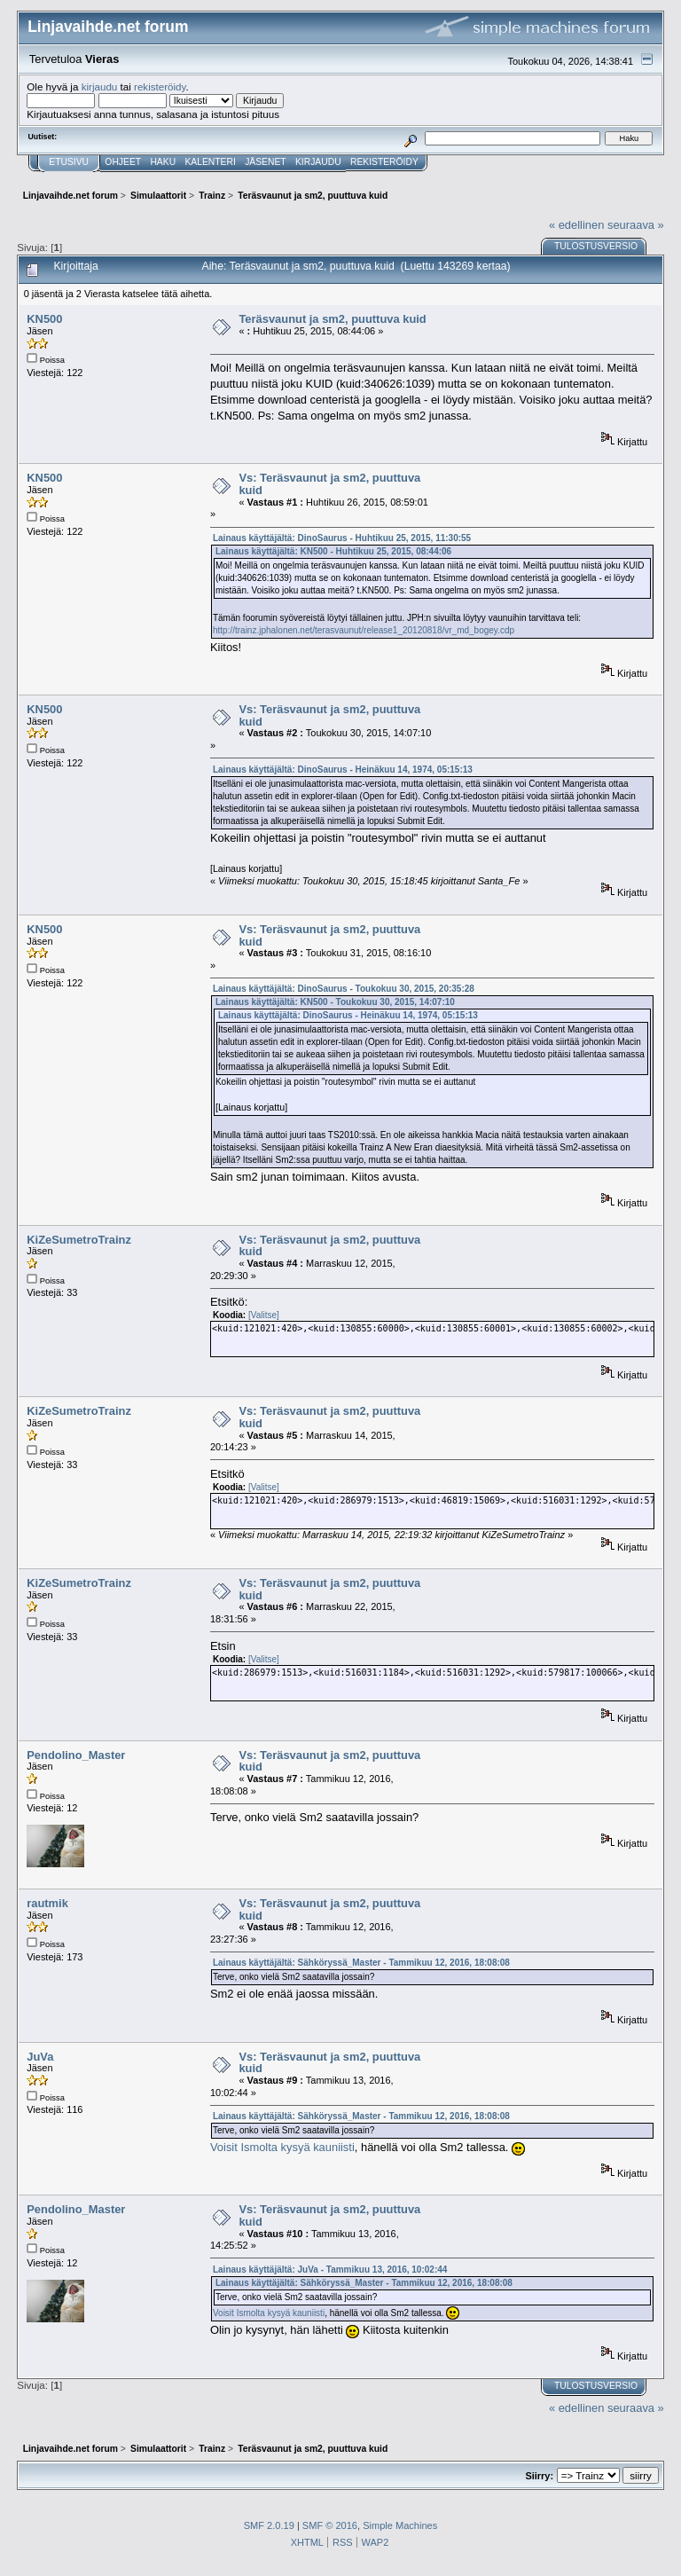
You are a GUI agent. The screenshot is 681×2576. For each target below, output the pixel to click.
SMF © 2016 (329, 2525)
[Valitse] (263, 1315)
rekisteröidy (160, 86)
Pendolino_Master (76, 1755)
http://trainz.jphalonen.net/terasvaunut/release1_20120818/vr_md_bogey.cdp (363, 630)
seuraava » (635, 225)
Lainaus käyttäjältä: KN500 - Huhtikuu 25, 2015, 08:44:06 (333, 551)
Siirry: (539, 2475)
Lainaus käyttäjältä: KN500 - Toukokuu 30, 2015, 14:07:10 (335, 1002)
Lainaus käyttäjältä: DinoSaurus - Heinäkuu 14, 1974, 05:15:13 (343, 769)
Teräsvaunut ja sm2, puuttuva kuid (332, 319)
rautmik (47, 1903)
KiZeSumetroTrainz (79, 1239)
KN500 (44, 319)
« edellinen (576, 225)
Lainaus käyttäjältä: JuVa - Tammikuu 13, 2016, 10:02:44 (330, 2269)
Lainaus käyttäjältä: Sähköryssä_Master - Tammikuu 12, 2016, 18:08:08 (361, 1962)
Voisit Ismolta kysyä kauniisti (282, 2147)
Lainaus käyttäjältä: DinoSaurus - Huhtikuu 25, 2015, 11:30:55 (342, 538)
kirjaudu (100, 86)
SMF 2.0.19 (269, 2525)
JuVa (40, 2056)
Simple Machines (400, 2525)
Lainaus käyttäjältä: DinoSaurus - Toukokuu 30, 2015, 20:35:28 (343, 988)
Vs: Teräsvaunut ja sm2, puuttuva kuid (329, 484)
